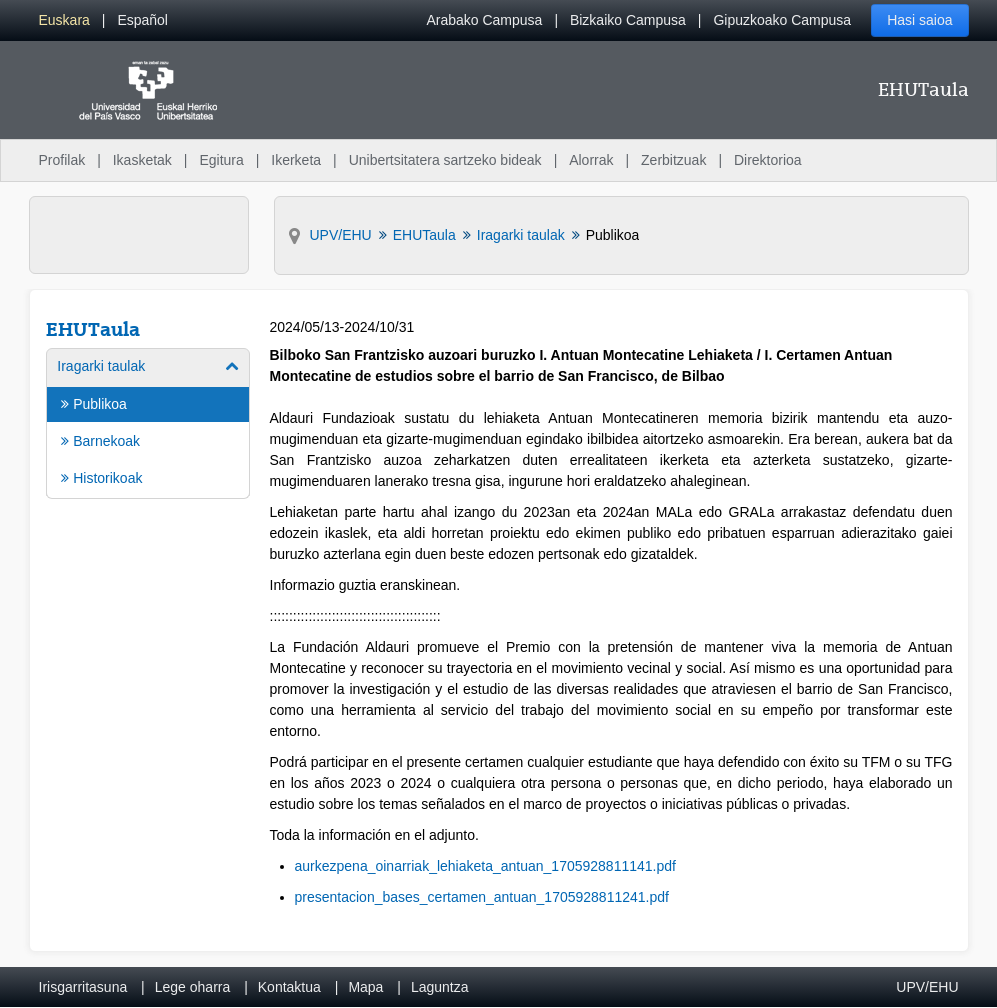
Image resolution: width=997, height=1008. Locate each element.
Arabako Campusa (484, 20)
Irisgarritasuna (83, 987)
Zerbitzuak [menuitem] (673, 160)
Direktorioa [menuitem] (768, 160)
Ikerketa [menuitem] (296, 160)
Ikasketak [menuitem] (142, 160)
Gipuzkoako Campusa (782, 20)
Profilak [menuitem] (62, 160)
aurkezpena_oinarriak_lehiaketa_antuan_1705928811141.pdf (485, 866)
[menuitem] (64, 20)
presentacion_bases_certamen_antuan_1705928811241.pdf (482, 897)
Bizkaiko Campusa (628, 20)
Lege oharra (193, 987)
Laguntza (440, 987)
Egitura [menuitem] (221, 160)
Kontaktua (289, 987)
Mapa (365, 987)
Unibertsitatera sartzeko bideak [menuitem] (445, 160)
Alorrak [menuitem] (591, 160)
